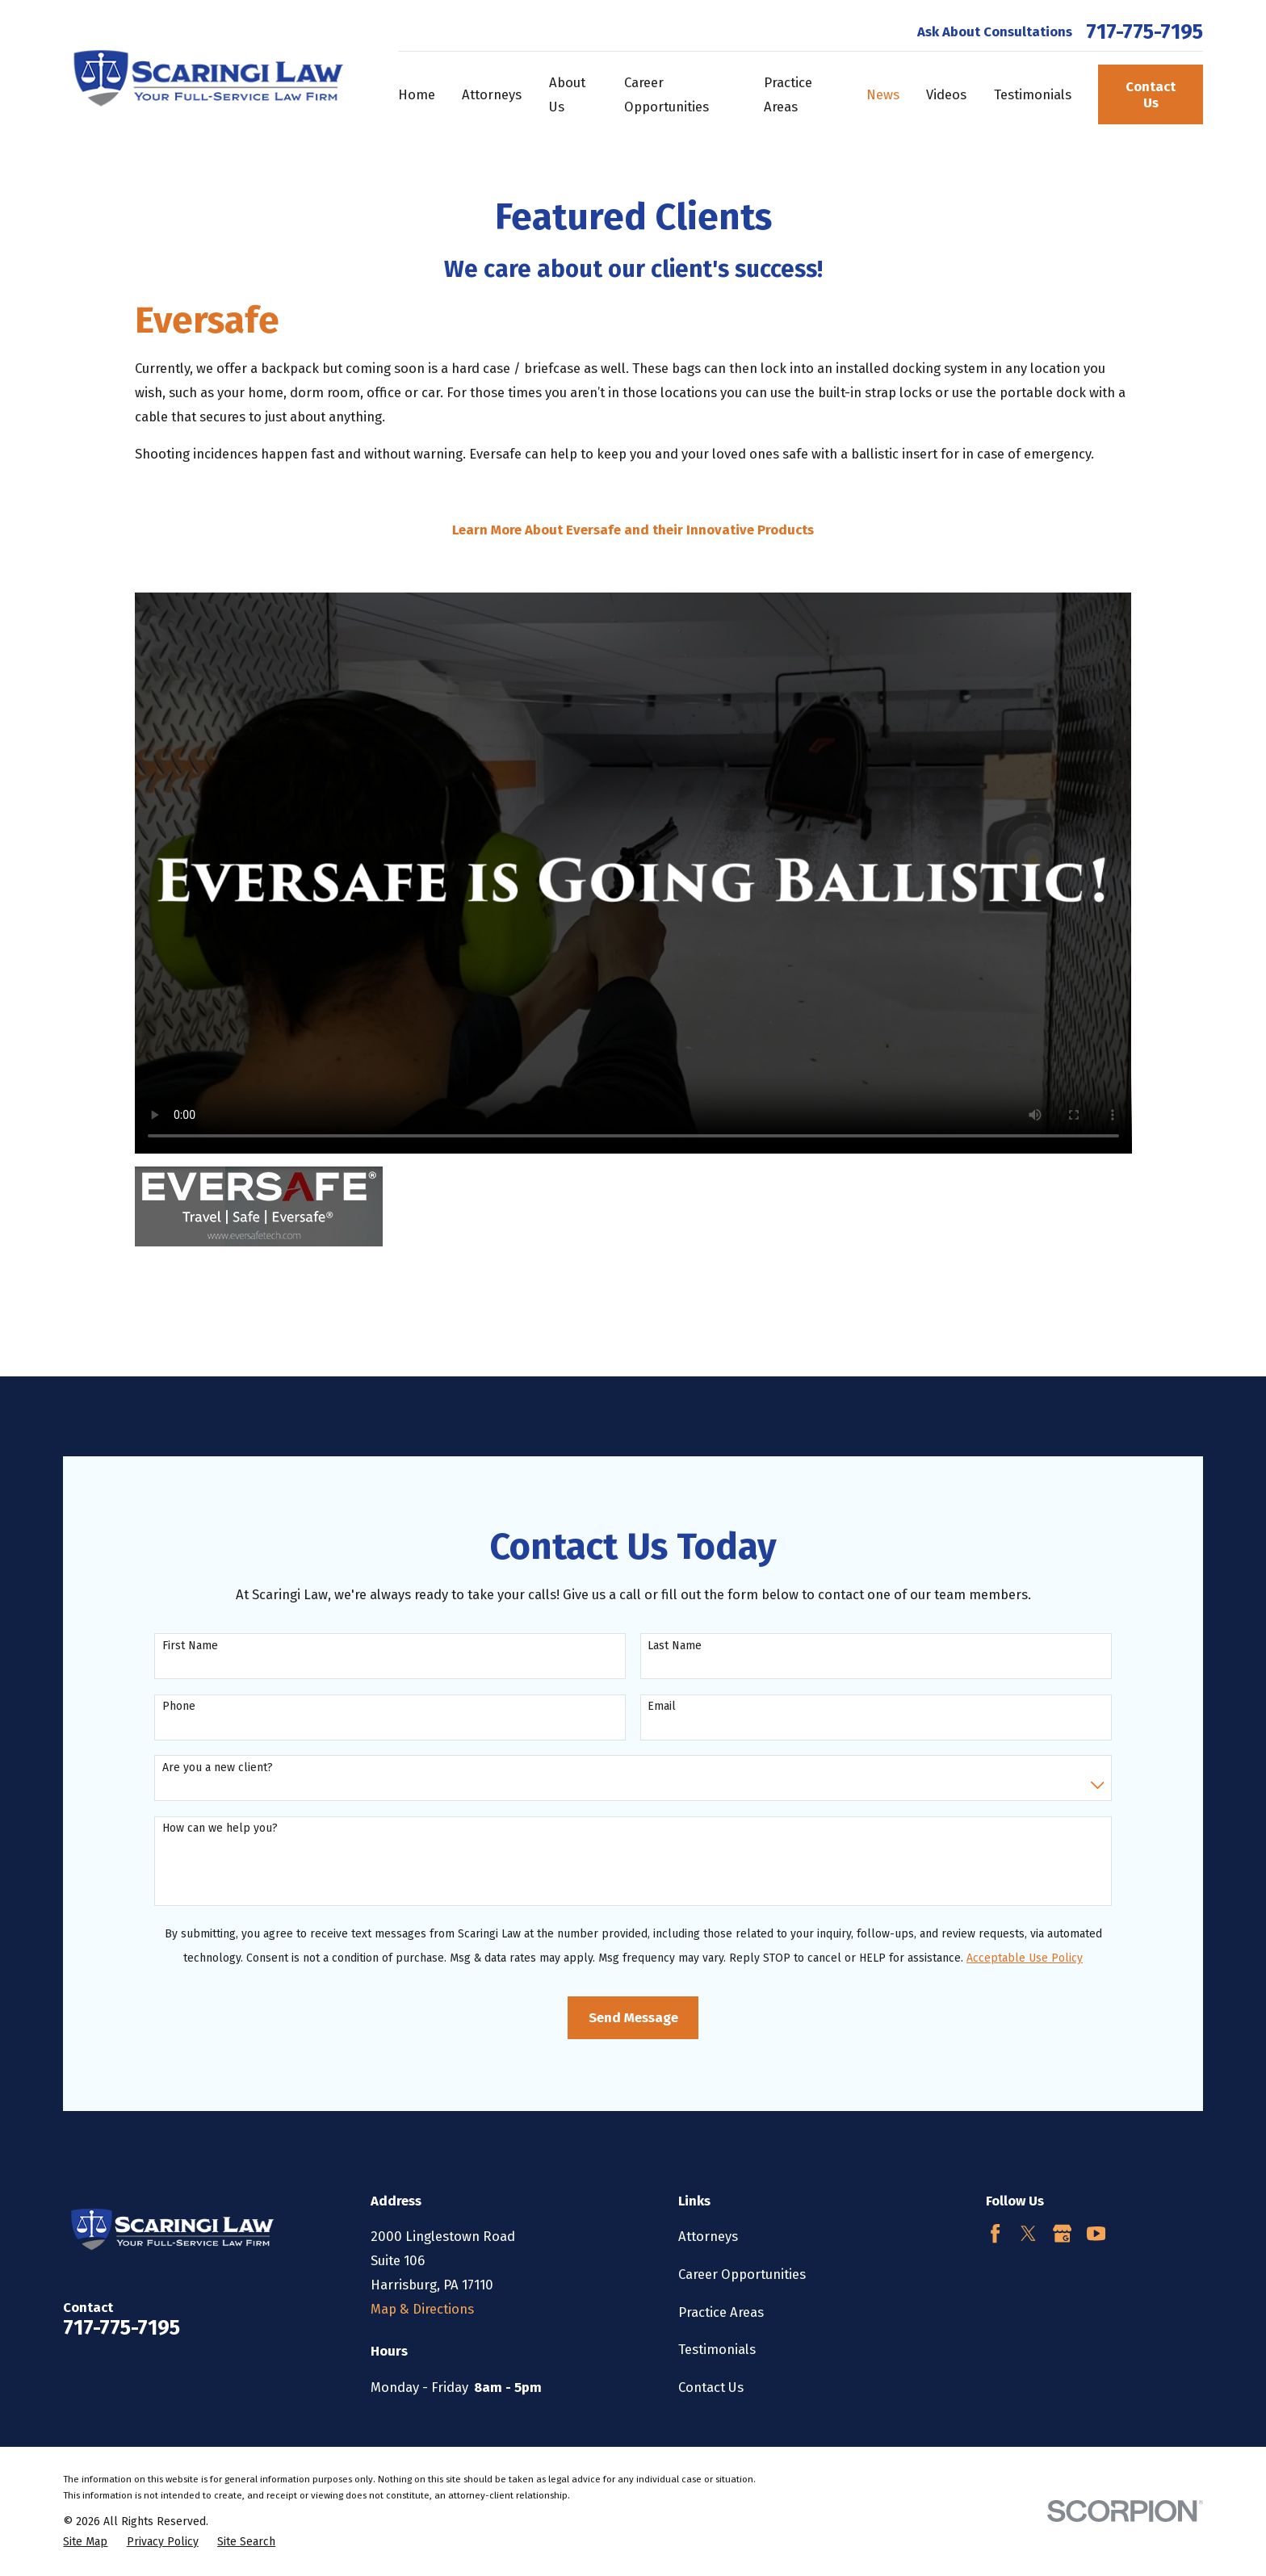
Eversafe (207, 320)
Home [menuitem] (416, 94)
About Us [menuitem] (567, 94)
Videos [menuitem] (946, 94)
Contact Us (1151, 94)
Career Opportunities (742, 2274)
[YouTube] (1096, 2233)
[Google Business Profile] (1062, 2233)
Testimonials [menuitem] (1032, 94)
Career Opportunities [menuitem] (666, 94)
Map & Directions (422, 2309)
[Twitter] (1028, 2233)
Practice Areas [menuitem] (788, 94)
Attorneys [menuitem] (492, 94)
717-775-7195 (1144, 32)
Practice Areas (721, 2312)
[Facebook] (995, 2233)
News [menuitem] (882, 94)
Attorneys (708, 2236)
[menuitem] (85, 2542)
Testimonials (717, 2349)
